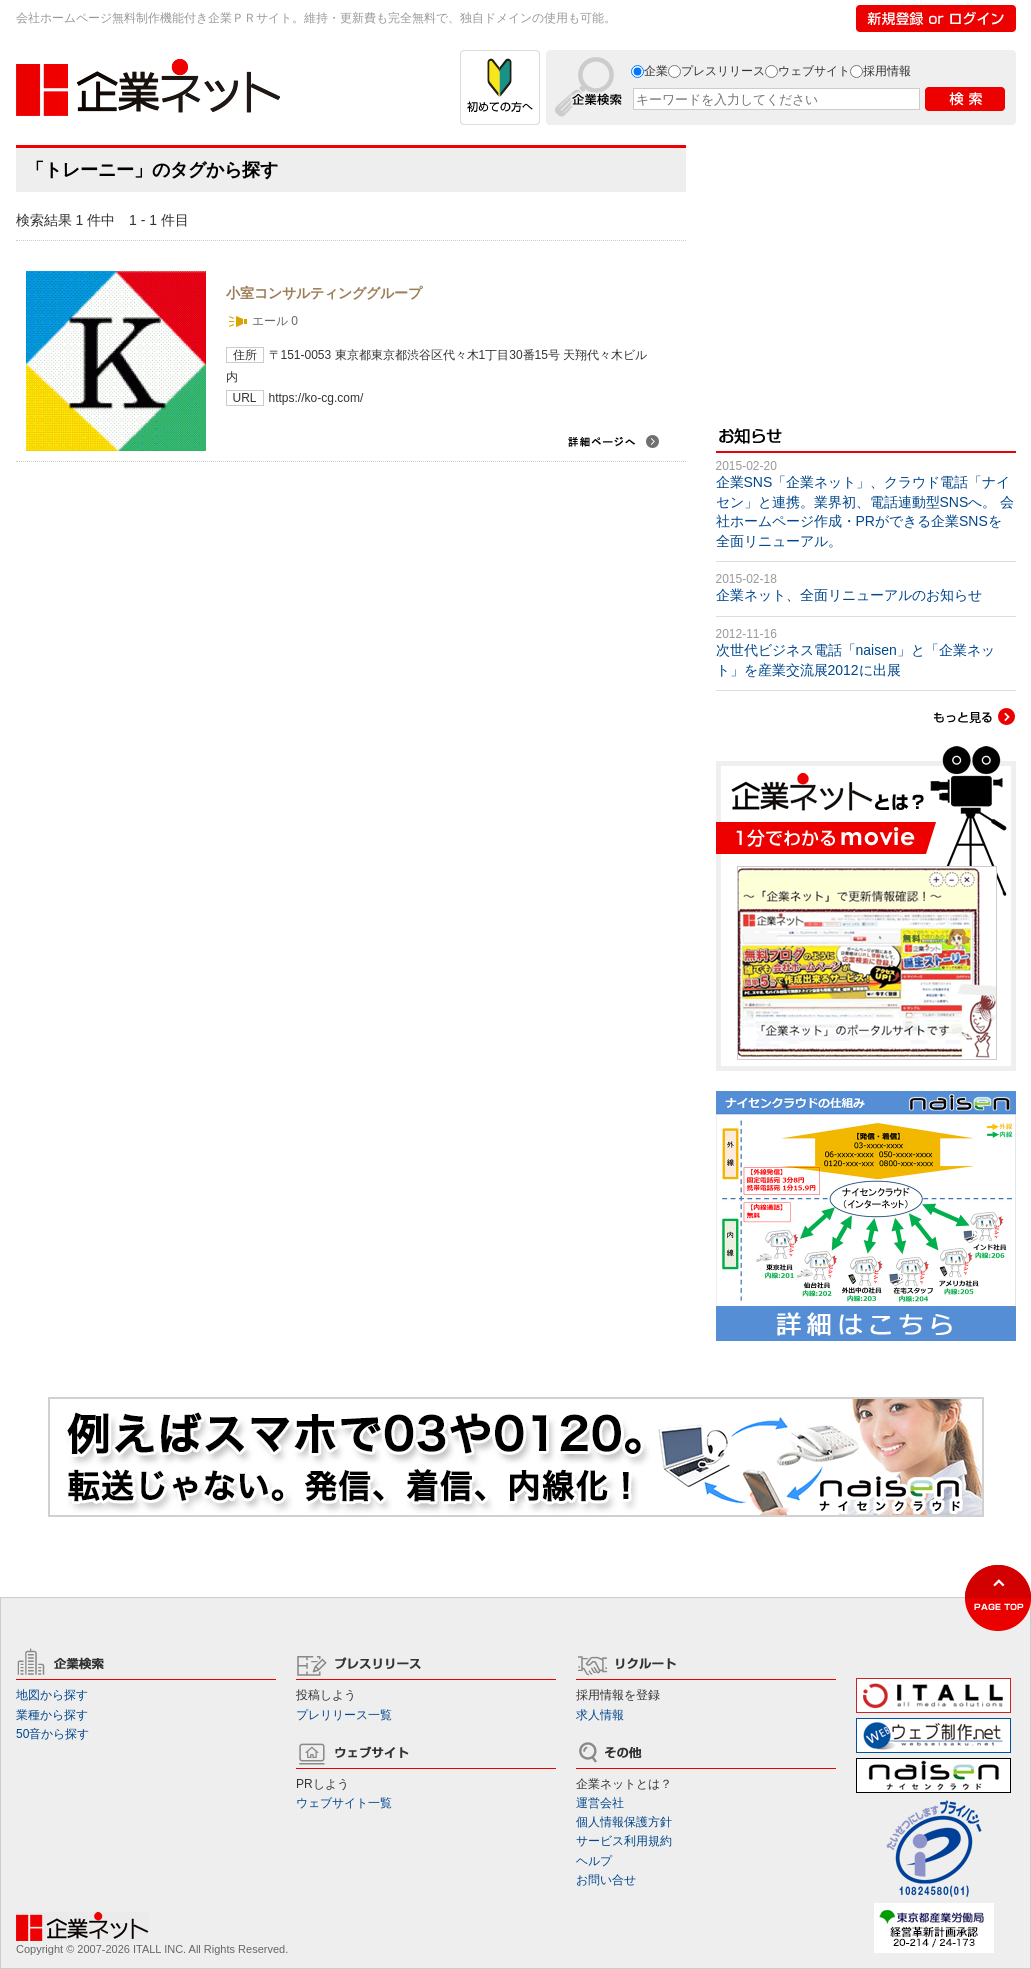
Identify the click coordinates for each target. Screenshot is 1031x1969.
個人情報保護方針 (624, 1822)
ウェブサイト (814, 71)
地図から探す (52, 1695)
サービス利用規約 (624, 1841)
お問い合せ (606, 1880)
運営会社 (600, 1803)
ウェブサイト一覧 (344, 1803)
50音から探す (52, 1734)
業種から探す (52, 1715)
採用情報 (887, 71)
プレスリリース (723, 71)
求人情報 (600, 1715)
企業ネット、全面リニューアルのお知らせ (849, 595)
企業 (656, 71)
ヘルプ (594, 1861)
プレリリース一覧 (344, 1715)
